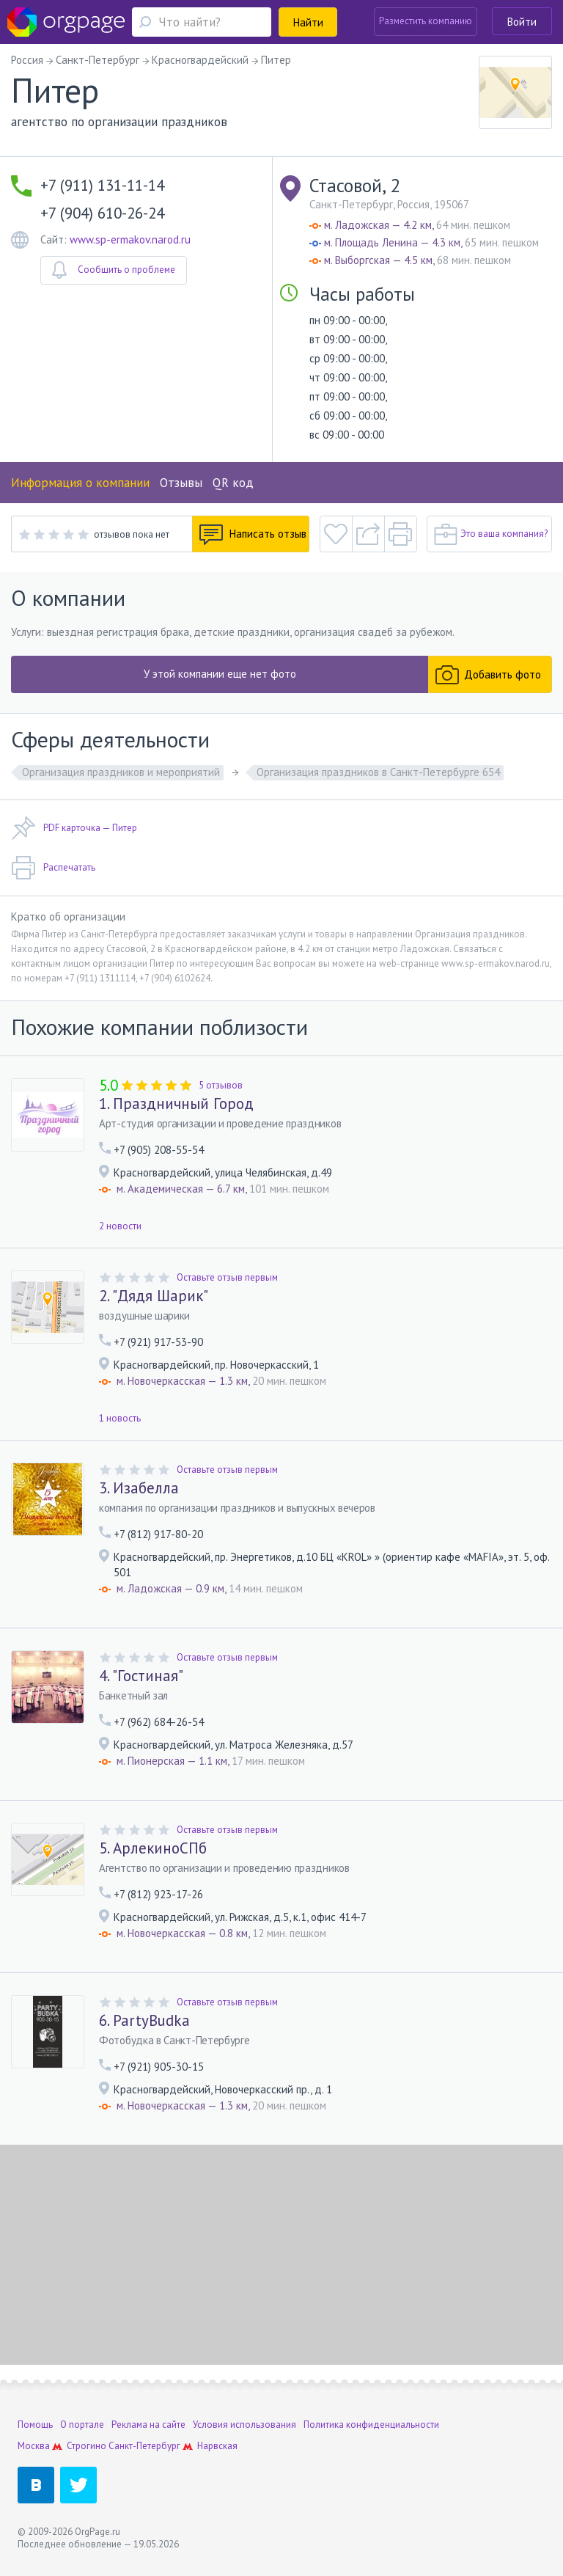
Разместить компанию (425, 21)
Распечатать (53, 867)
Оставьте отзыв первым (227, 1277)
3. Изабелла (139, 1488)
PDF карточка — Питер (74, 828)
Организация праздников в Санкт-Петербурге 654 (378, 772)
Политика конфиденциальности (371, 2424)
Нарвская (217, 2446)
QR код (233, 483)
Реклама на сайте (148, 2424)
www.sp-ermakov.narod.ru (130, 239)
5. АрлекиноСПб (153, 1848)
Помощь (35, 2424)
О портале (82, 2424)
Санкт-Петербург (144, 2446)
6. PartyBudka (144, 2021)
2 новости (120, 1226)
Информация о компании (80, 483)
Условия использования (244, 2424)
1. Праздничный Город (176, 1104)
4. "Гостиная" (141, 1676)
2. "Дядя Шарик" (153, 1296)
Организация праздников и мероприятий (121, 772)
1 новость (120, 1418)
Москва (34, 2446)
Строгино (86, 2446)
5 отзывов (221, 1085)
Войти (522, 22)
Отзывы (181, 483)
